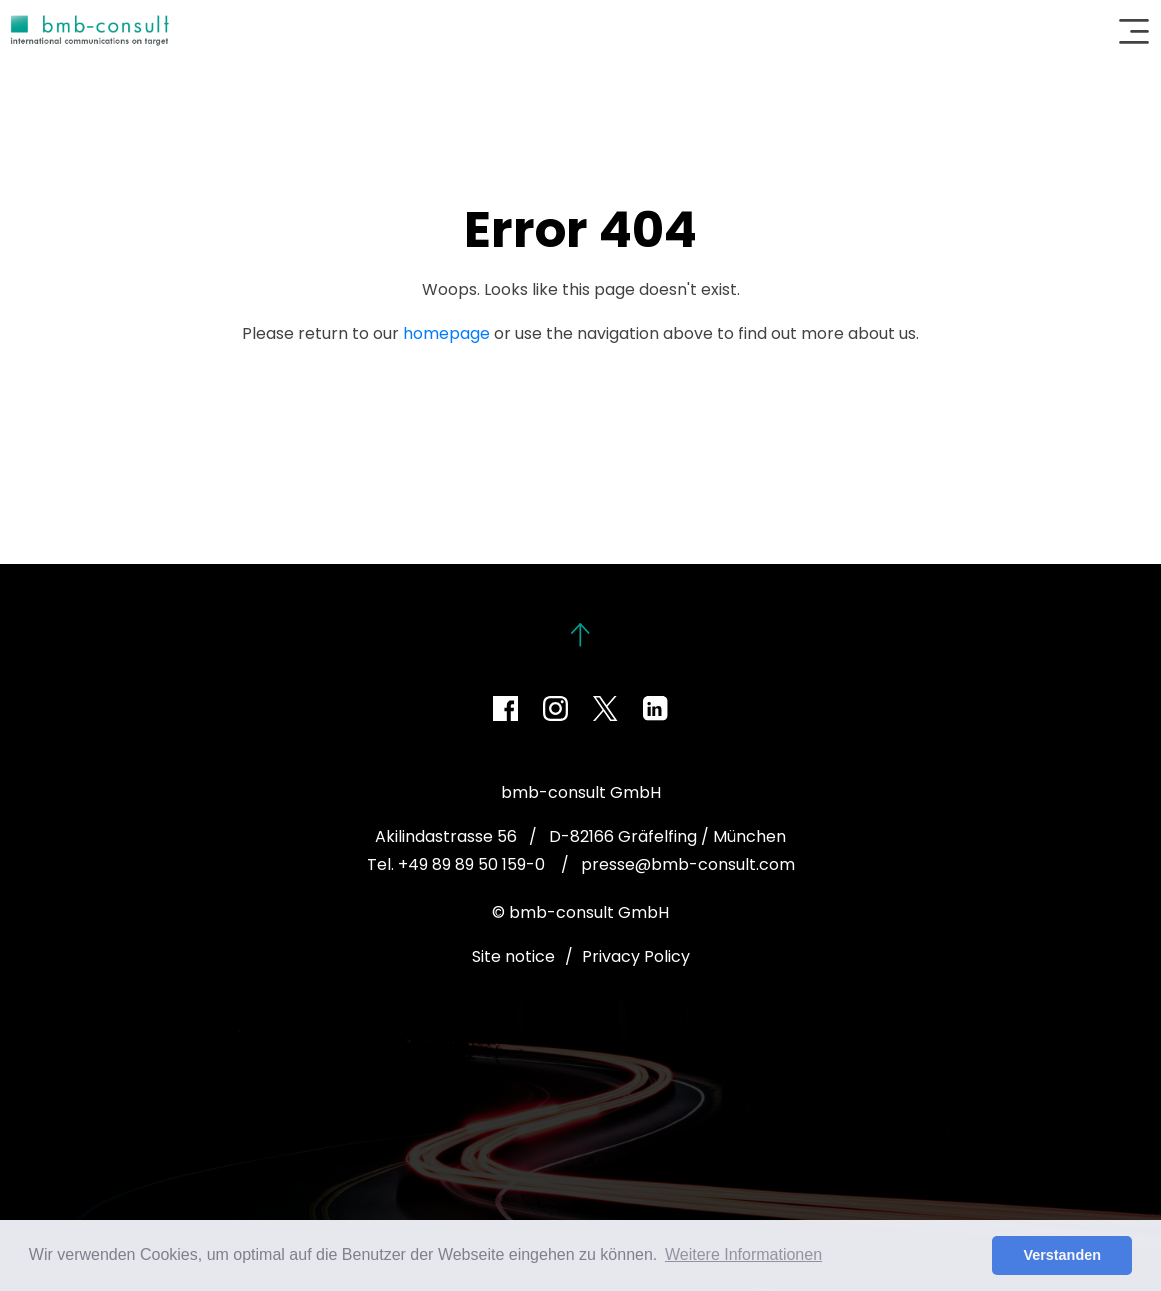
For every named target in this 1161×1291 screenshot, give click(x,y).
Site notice (513, 956)
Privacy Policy (636, 956)
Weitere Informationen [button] (743, 1254)
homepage (446, 333)
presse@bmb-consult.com (688, 864)
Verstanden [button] (1062, 1255)
